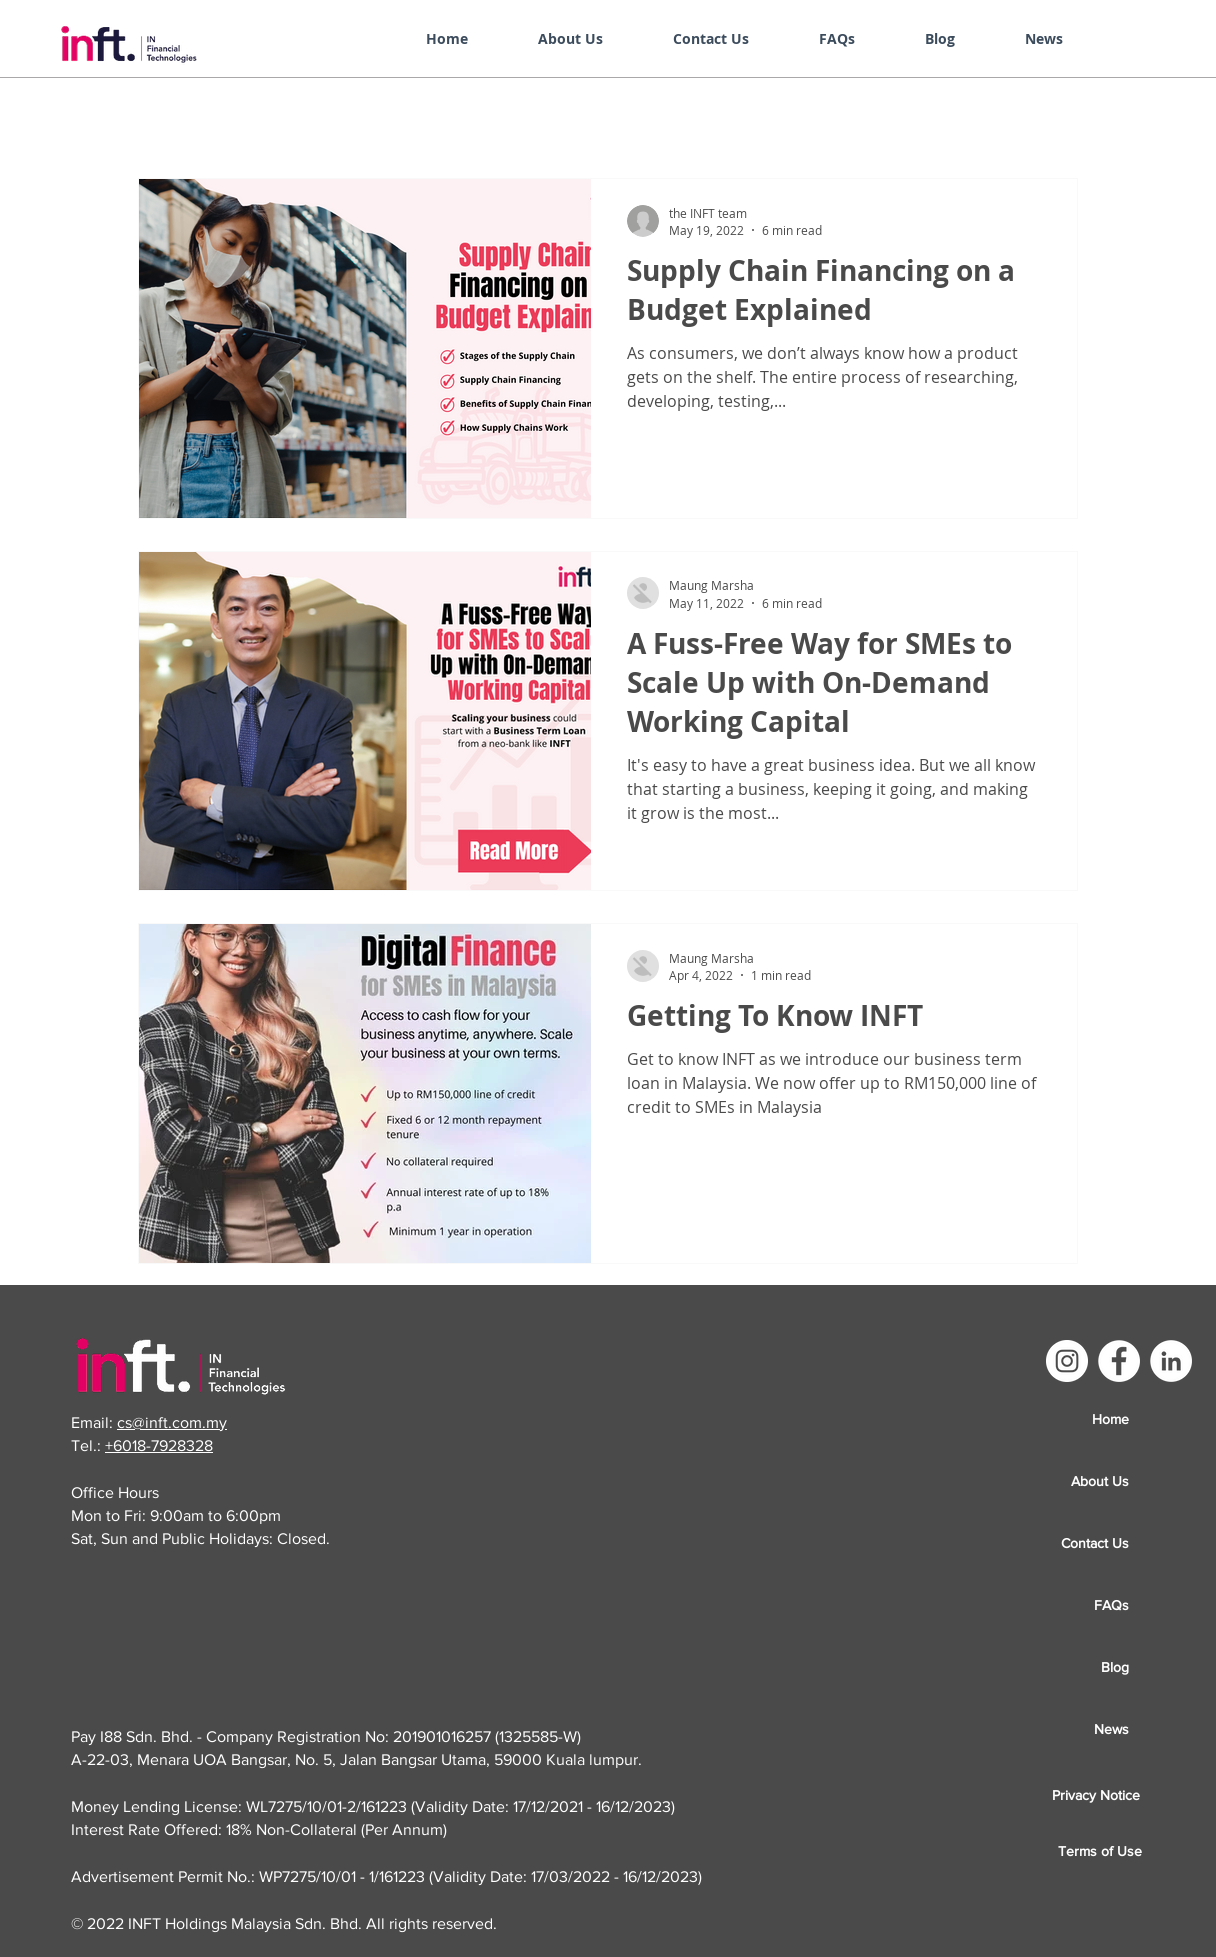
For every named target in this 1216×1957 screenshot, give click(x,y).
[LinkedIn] (1171, 1361)
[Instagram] (1067, 1361)
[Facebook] (1119, 1361)
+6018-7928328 (159, 1445)
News (1111, 1729)
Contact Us (1095, 1543)
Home (1110, 1419)
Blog (1115, 1667)
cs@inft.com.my (172, 1422)
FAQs (1111, 1605)
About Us (1100, 1481)
